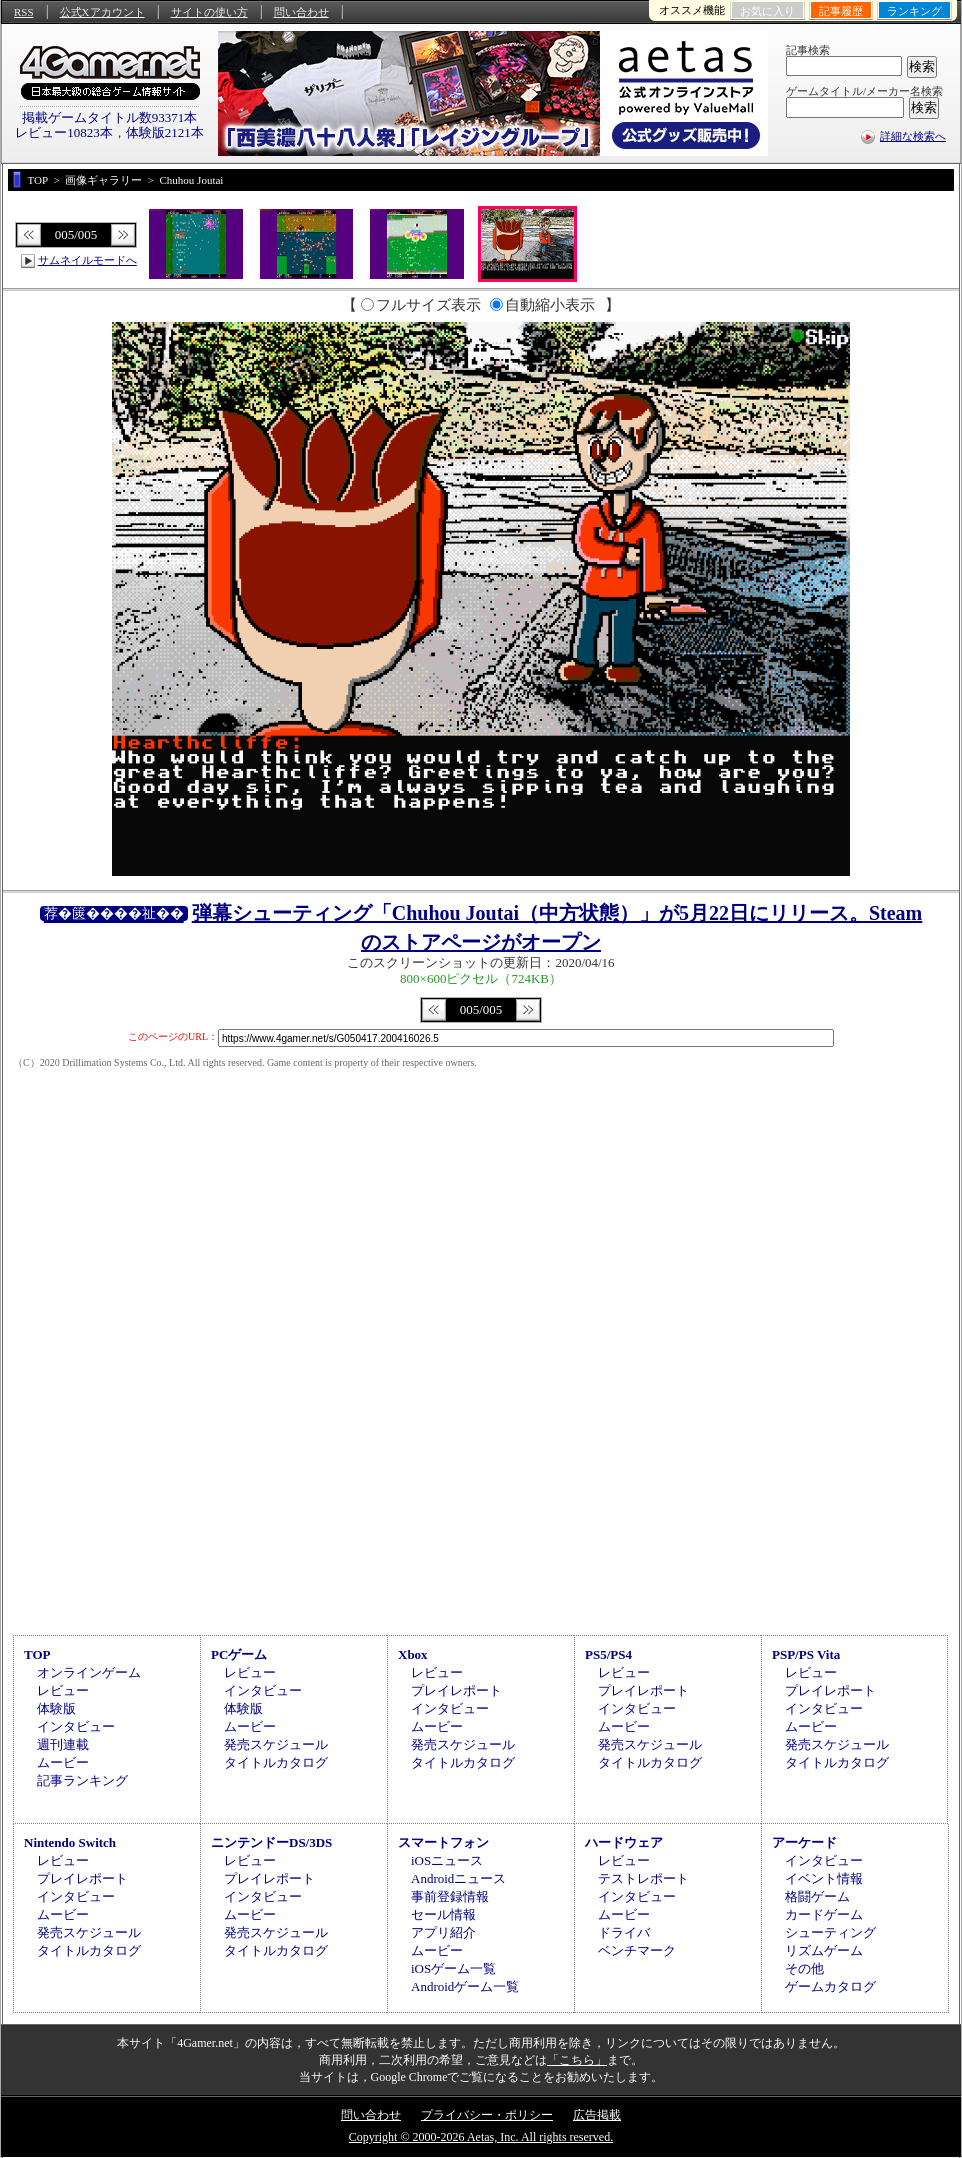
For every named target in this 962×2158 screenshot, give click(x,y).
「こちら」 (577, 2060)
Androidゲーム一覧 (465, 1986)
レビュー (63, 1690)
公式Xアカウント (102, 12)
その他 (804, 1968)
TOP (37, 1654)
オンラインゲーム (89, 1672)
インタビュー (76, 1726)
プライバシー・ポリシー (487, 2115)
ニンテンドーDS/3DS (271, 1842)
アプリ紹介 (443, 1932)
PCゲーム (239, 1654)
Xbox (413, 1654)
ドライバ (624, 1932)
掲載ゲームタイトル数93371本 (110, 117)
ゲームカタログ (830, 1986)
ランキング (914, 11)
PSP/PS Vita (806, 1654)
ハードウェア (624, 1842)
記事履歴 (841, 11)
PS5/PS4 (608, 1654)
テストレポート (643, 1878)
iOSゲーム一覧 (453, 1968)
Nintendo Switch (70, 1842)
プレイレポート (456, 1690)
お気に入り (767, 11)
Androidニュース (458, 1878)
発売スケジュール (276, 1744)
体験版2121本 (165, 132)
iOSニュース (447, 1860)
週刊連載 (63, 1744)
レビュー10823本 (64, 132)
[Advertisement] (481, 1461)
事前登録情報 (450, 1896)
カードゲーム (824, 1914)
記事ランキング (82, 1780)
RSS (24, 12)
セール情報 (443, 1914)
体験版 (56, 1708)
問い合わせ (301, 12)
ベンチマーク (637, 1950)
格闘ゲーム (817, 1896)
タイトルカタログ (276, 1762)
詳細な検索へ (913, 136)
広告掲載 (597, 2115)
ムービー (63, 1762)
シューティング (830, 1932)
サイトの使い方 (209, 12)
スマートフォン (443, 1842)
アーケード (804, 1842)
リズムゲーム (824, 1950)
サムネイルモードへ (87, 260)
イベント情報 (824, 1878)
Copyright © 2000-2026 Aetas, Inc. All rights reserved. (481, 2137)
